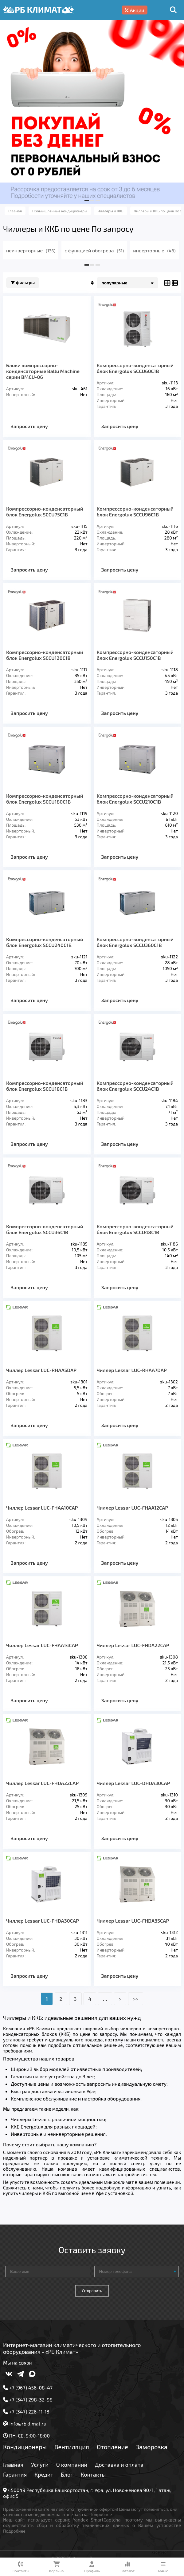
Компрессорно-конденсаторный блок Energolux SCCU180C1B (44, 798)
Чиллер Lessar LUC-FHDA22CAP (42, 1783)
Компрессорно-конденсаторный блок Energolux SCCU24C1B (135, 1086)
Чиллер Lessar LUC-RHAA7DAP (132, 1370)
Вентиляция (71, 2446)
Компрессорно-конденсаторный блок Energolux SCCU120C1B (44, 655)
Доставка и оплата (119, 2464)
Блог (67, 2474)
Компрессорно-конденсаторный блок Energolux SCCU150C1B (135, 655)
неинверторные (30, 250)
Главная (13, 2464)
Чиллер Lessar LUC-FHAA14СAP (42, 1645)
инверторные (154, 250)
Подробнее (100, 2514)
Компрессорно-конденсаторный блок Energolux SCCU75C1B (44, 511)
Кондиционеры (25, 2446)
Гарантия (15, 2474)
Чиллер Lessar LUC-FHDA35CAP (133, 1921)
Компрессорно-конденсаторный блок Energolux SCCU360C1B (135, 942)
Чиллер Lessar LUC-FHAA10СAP (42, 1508)
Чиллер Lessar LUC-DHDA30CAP (133, 1783)
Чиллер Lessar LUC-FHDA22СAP (133, 1645)
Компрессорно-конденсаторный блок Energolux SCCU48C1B (135, 1229)
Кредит (43, 2474)
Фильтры (23, 282)
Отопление (112, 2446)
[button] (86, 200)
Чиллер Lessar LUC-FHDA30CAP (42, 1921)
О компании (71, 2464)
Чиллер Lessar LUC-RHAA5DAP (41, 1370)
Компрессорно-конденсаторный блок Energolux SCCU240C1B (44, 942)
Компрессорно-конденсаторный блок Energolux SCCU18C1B (44, 1086)
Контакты (93, 2474)
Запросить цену (29, 426)
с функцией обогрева (94, 250)
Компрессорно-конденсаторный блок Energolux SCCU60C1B (135, 368)
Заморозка (151, 2446)
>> (135, 1999)
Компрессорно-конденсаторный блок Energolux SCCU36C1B (44, 1229)
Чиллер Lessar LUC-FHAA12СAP (132, 1508)
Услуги (40, 2464)
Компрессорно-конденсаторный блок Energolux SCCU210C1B (135, 798)
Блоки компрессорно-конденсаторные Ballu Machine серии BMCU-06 (43, 371)
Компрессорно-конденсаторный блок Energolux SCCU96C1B (135, 511)
